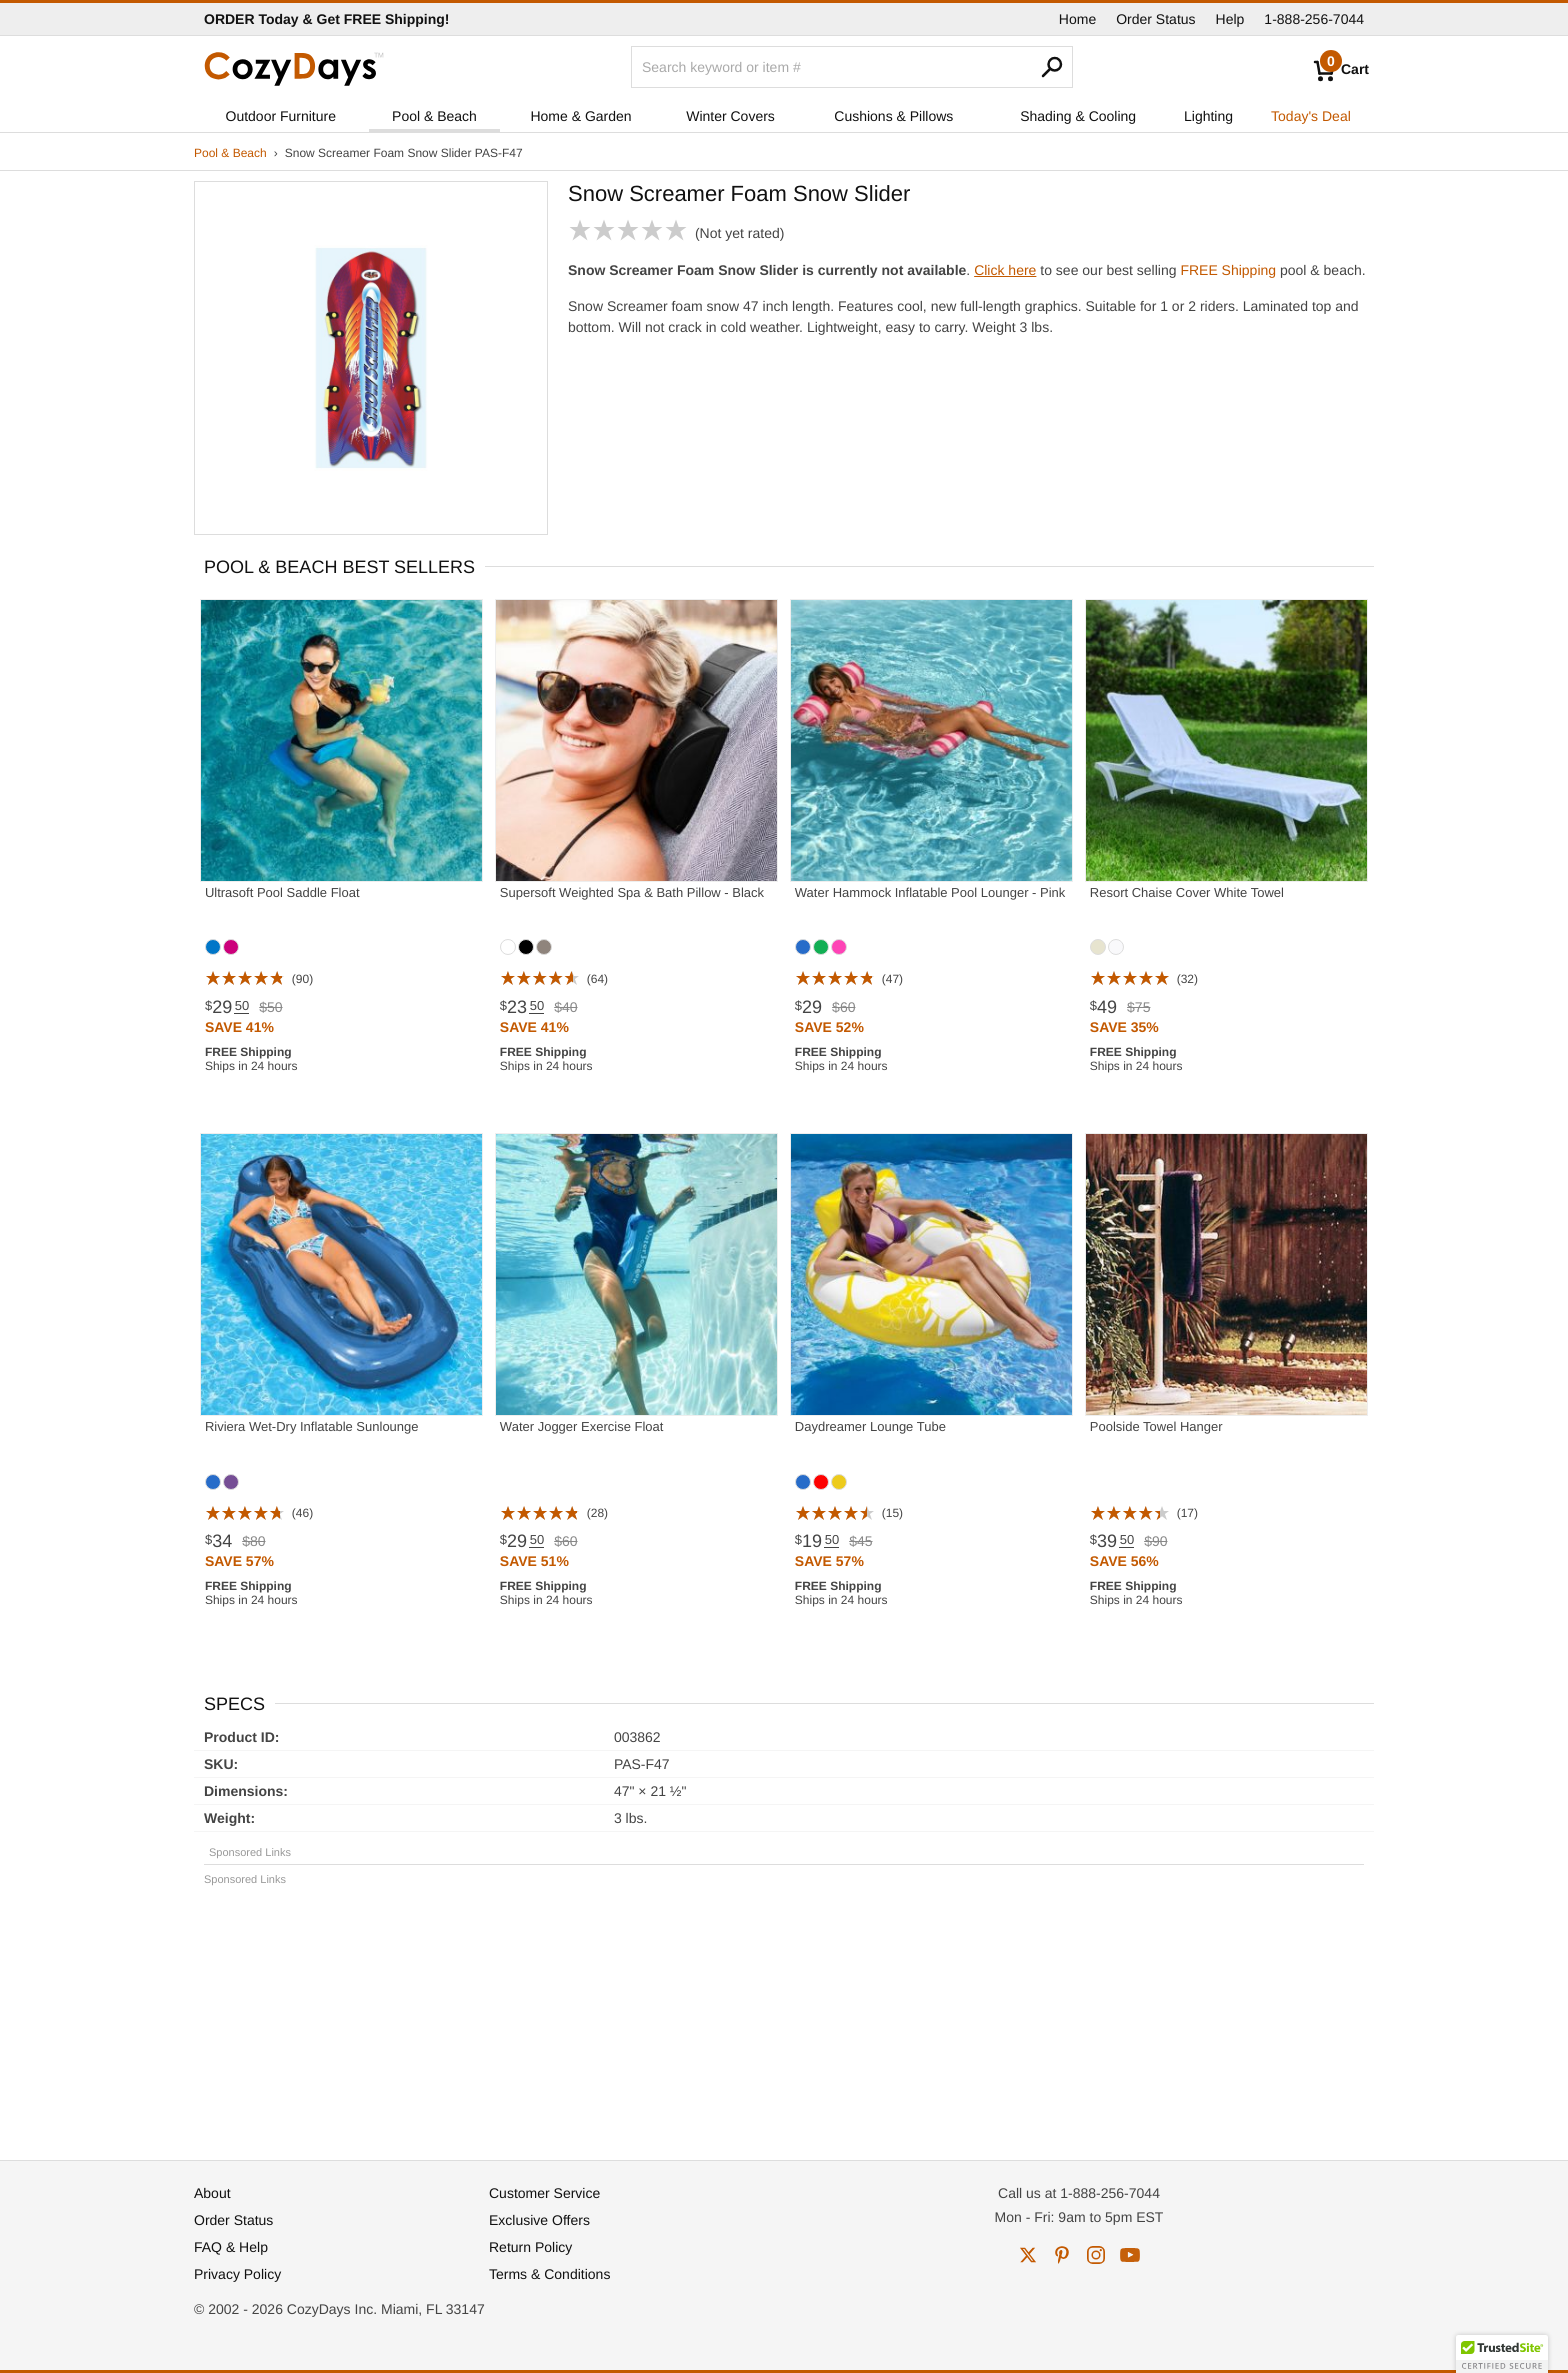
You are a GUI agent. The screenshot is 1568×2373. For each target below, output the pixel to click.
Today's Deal (1311, 116)
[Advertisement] (784, 2014)
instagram (1096, 2255)
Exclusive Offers (539, 2220)
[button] (1502, 2354)
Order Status (1155, 19)
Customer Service (544, 2193)
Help (1230, 19)
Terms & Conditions (549, 2274)
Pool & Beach (434, 116)
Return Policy (530, 2247)
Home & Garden (580, 116)
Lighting (1208, 116)
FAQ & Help (231, 2247)
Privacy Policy (237, 2274)
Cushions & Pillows (893, 116)
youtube (1130, 2255)
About (212, 2193)
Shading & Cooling (1078, 116)
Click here (1005, 270)
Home (1077, 19)
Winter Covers (730, 116)
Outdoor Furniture (281, 116)
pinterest (1062, 2255)
